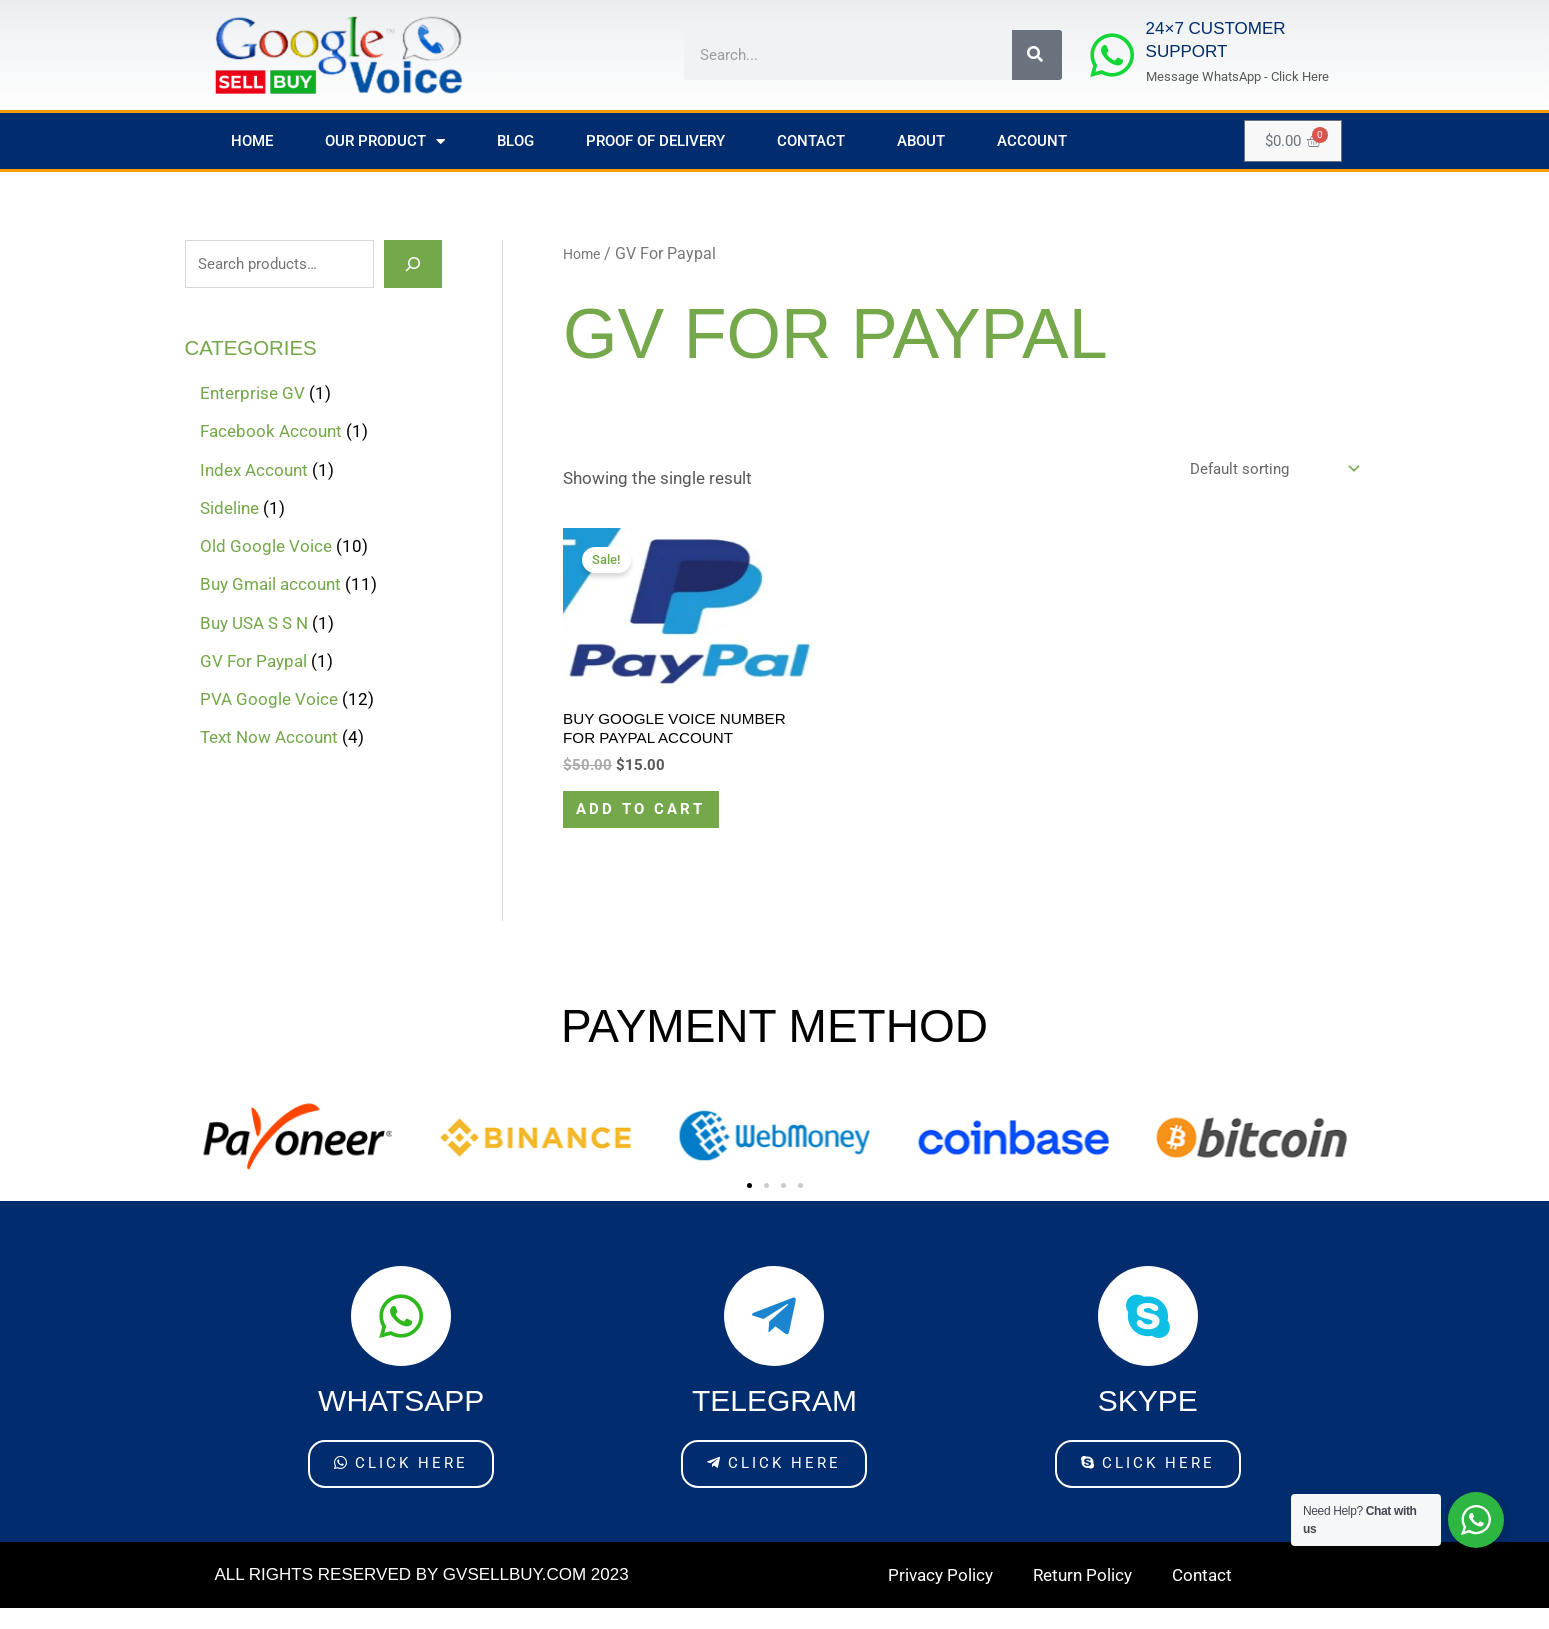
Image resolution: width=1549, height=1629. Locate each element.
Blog (515, 141)
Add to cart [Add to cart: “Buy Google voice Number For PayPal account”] (653, 827)
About (921, 141)
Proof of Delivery (655, 141)
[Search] (1037, 55)
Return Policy (1082, 1596)
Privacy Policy (940, 1596)
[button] (749, 1209)
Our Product (385, 141)
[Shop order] (1261, 471)
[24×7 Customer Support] (1112, 55)
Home (252, 141)
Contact (811, 141)
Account (1032, 141)
